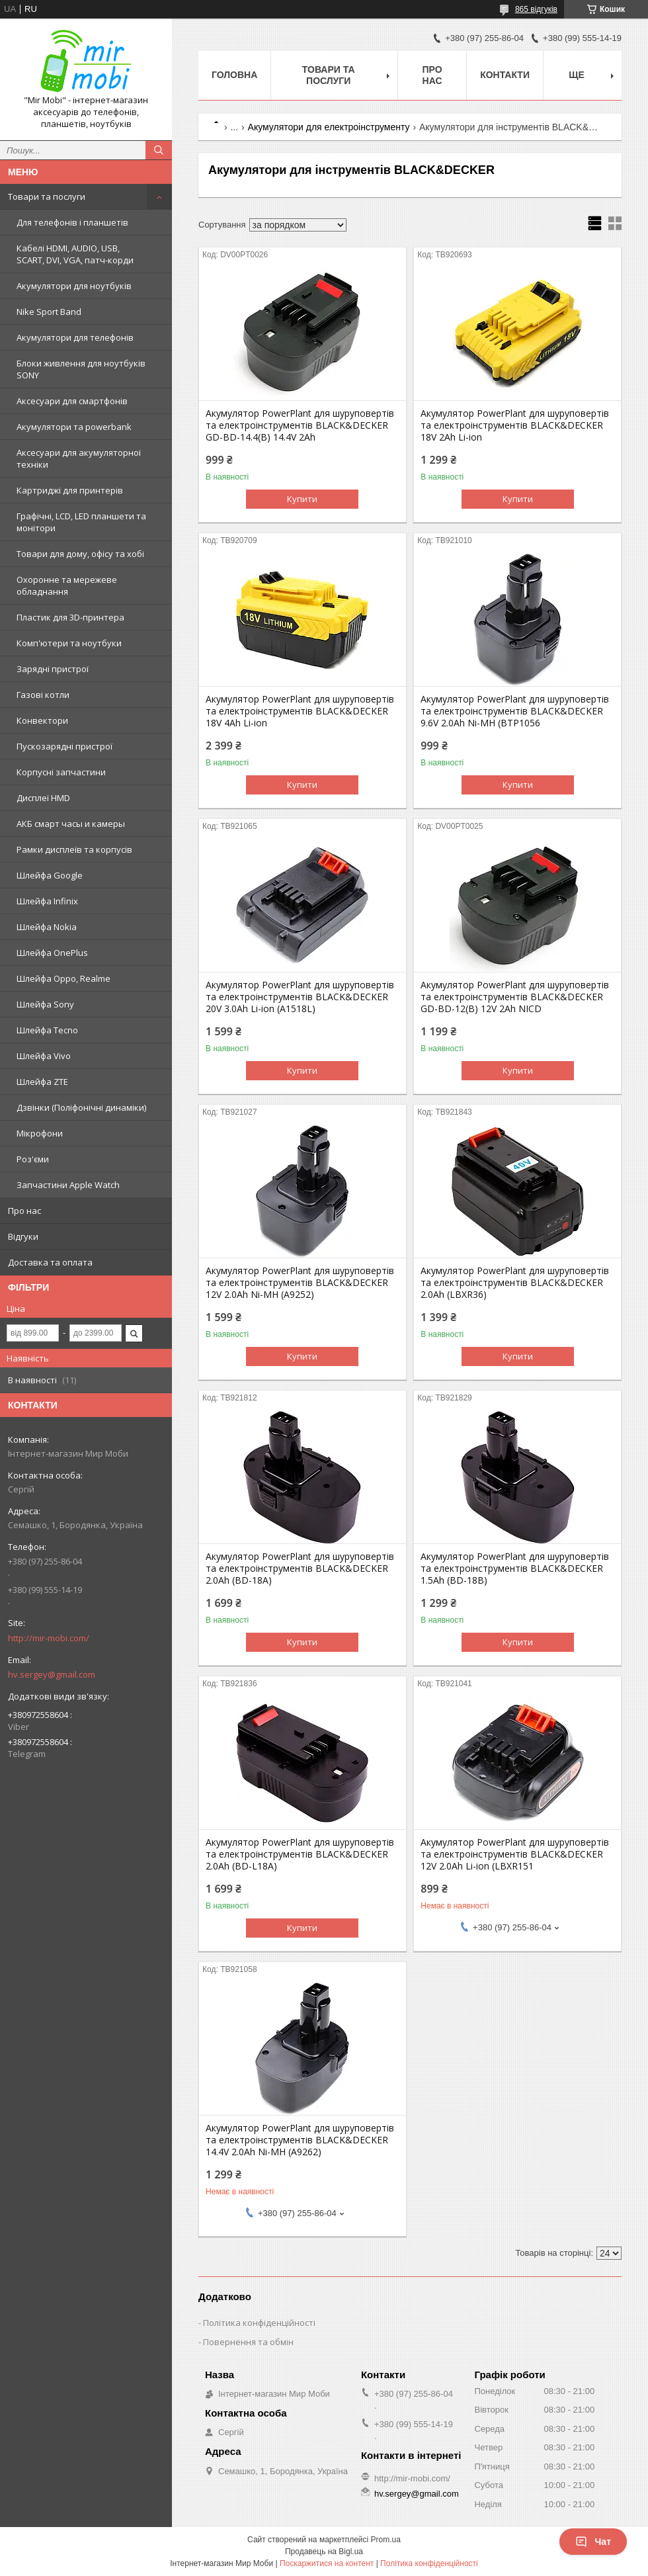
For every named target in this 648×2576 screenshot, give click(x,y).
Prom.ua (386, 2539)
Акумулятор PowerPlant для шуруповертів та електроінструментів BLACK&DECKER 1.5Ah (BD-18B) (515, 1568)
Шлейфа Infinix (47, 901)
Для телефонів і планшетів (72, 222)
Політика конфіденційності (259, 2323)
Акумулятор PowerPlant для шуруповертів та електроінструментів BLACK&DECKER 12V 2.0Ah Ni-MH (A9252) (300, 1283)
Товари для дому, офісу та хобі (80, 554)
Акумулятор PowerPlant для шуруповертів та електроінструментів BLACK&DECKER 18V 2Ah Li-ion (515, 425)
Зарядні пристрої (53, 669)
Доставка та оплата (50, 1262)
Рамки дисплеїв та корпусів (74, 849)
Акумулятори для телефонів (75, 337)
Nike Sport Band (49, 312)
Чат (593, 2542)
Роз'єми (33, 1159)
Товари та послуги (46, 196)
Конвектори (42, 720)
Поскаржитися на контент (327, 2563)
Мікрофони (40, 1133)
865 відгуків (536, 9)
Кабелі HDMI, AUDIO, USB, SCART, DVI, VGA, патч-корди (75, 254)
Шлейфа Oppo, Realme (63, 978)
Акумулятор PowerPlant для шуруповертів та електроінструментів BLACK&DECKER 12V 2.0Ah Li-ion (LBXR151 (515, 1854)
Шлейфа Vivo (44, 1056)
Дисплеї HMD (43, 798)
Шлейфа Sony (45, 1004)
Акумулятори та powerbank (74, 427)
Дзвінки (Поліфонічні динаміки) (81, 1107)
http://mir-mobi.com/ (48, 1638)
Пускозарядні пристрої (64, 746)
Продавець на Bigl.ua (324, 2551)
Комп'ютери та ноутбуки (69, 643)
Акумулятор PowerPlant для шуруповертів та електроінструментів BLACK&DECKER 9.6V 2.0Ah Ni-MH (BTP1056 (515, 711)
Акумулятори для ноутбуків (74, 286)
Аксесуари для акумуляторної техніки (79, 458)
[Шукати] (158, 150)
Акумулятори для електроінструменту (329, 127)
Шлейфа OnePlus (52, 953)
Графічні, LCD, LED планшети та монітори (81, 522)
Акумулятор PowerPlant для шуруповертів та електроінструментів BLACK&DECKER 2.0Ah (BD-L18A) (300, 1854)
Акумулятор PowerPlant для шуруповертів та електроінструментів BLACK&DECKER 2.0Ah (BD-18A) (300, 1568)
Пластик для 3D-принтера (70, 617)
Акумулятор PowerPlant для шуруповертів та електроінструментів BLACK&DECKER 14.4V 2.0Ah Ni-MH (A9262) (300, 2140)
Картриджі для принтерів (70, 490)
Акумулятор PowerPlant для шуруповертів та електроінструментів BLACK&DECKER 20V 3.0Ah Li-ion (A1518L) (300, 997)
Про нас (24, 1211)
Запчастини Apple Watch (68, 1185)
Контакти (505, 74)
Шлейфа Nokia (47, 927)
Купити (302, 499)
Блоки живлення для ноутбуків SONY (81, 369)
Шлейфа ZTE (42, 1082)
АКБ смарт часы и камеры (71, 824)
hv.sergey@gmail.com (51, 1674)
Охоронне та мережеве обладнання (67, 585)
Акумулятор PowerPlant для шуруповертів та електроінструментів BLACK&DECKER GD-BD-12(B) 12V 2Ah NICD (515, 997)
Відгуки (23, 1236)
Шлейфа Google (50, 875)
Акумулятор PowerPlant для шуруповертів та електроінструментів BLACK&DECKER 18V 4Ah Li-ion (300, 711)
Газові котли (43, 695)
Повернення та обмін (248, 2342)
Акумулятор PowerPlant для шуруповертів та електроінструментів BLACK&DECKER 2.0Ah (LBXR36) (515, 1283)
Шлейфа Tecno (47, 1030)
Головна (234, 74)
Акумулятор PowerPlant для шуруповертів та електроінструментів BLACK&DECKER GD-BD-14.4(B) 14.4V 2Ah (300, 425)
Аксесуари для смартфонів (72, 401)
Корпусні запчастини (61, 772)
